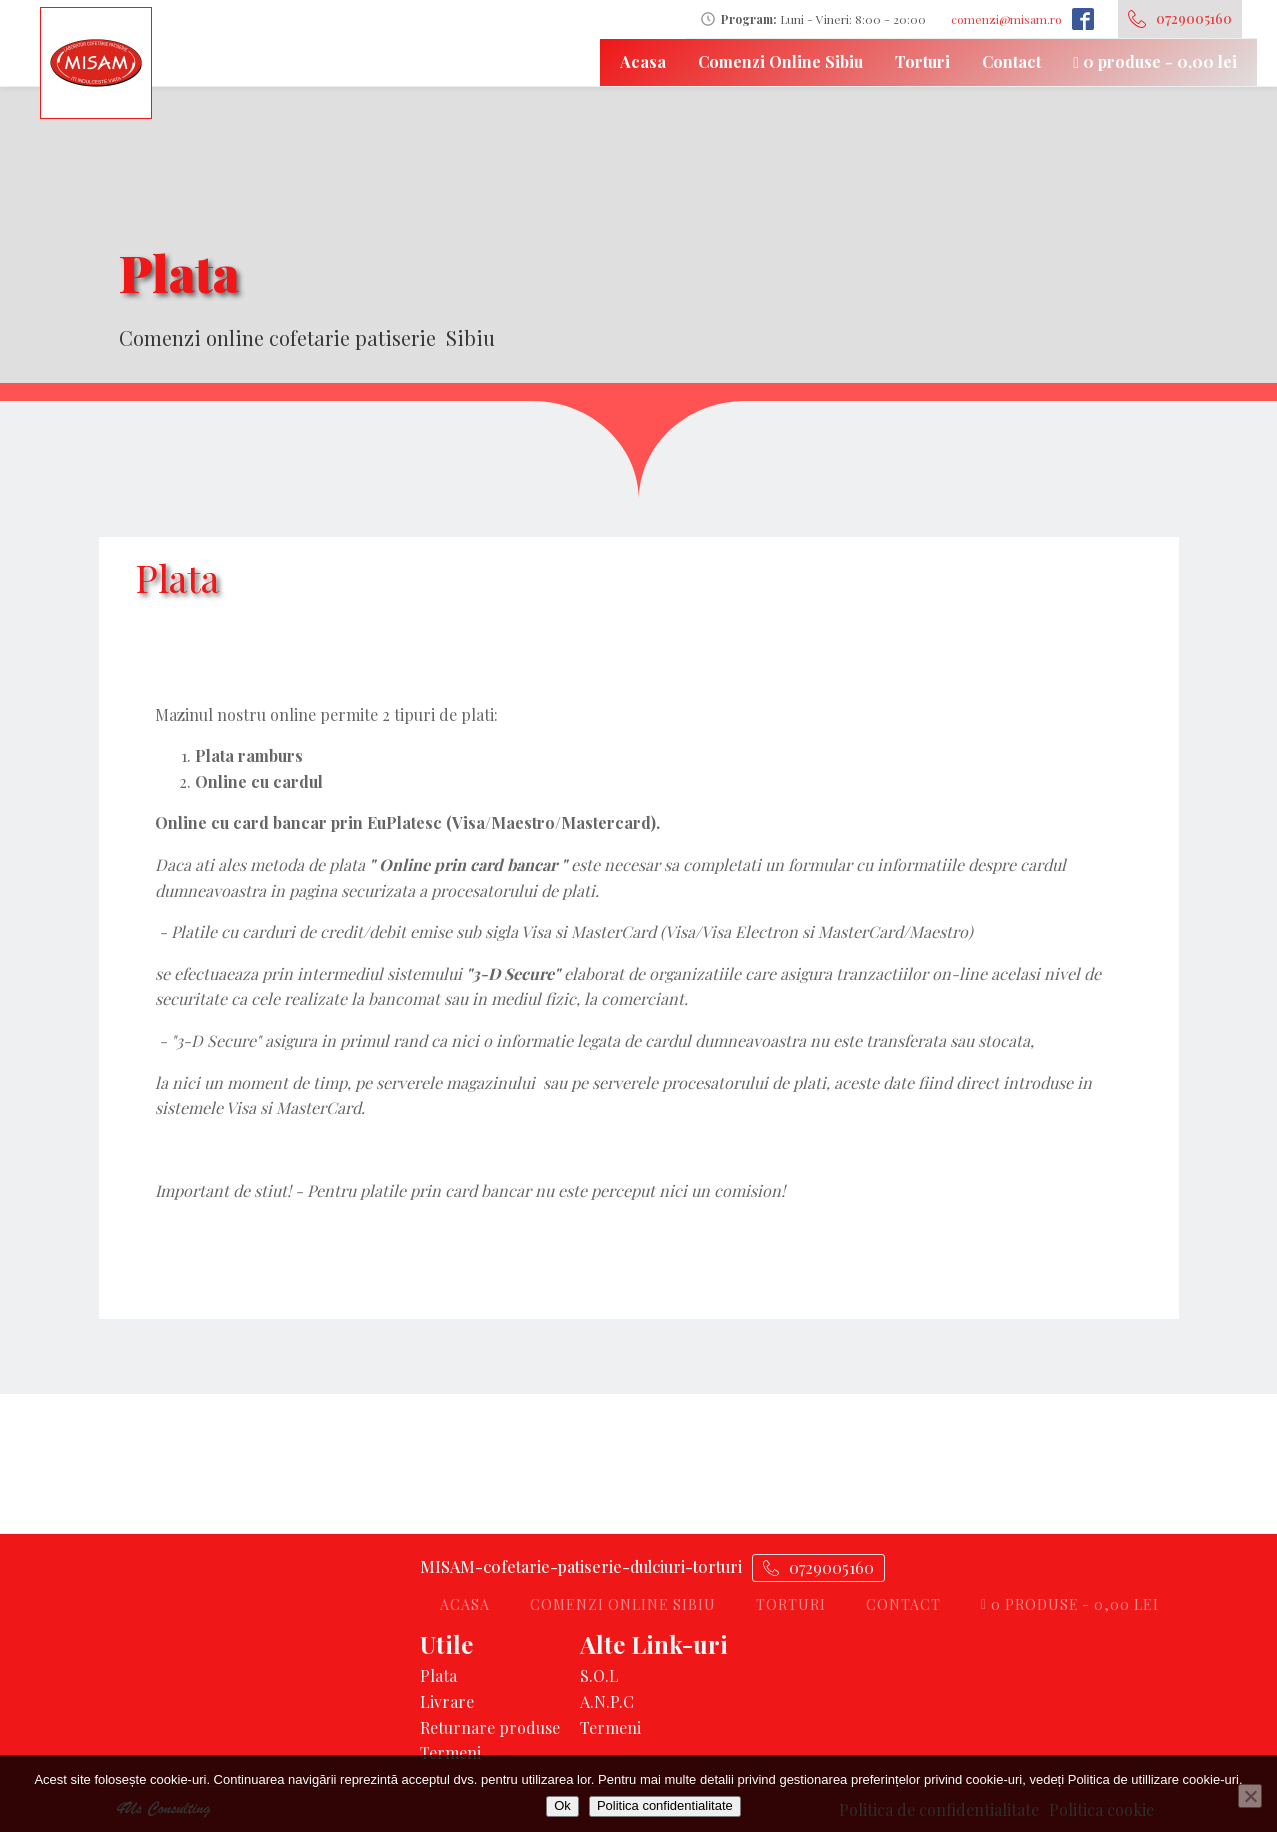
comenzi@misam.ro (1006, 19)
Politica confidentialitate (665, 1805)
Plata (438, 1675)
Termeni (450, 1752)
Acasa (643, 61)
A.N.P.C (607, 1701)
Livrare (447, 1701)
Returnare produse (490, 1727)
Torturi (922, 61)
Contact (1011, 61)
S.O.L (599, 1675)
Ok (562, 1805)
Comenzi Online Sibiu (780, 61)
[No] (1250, 1796)
